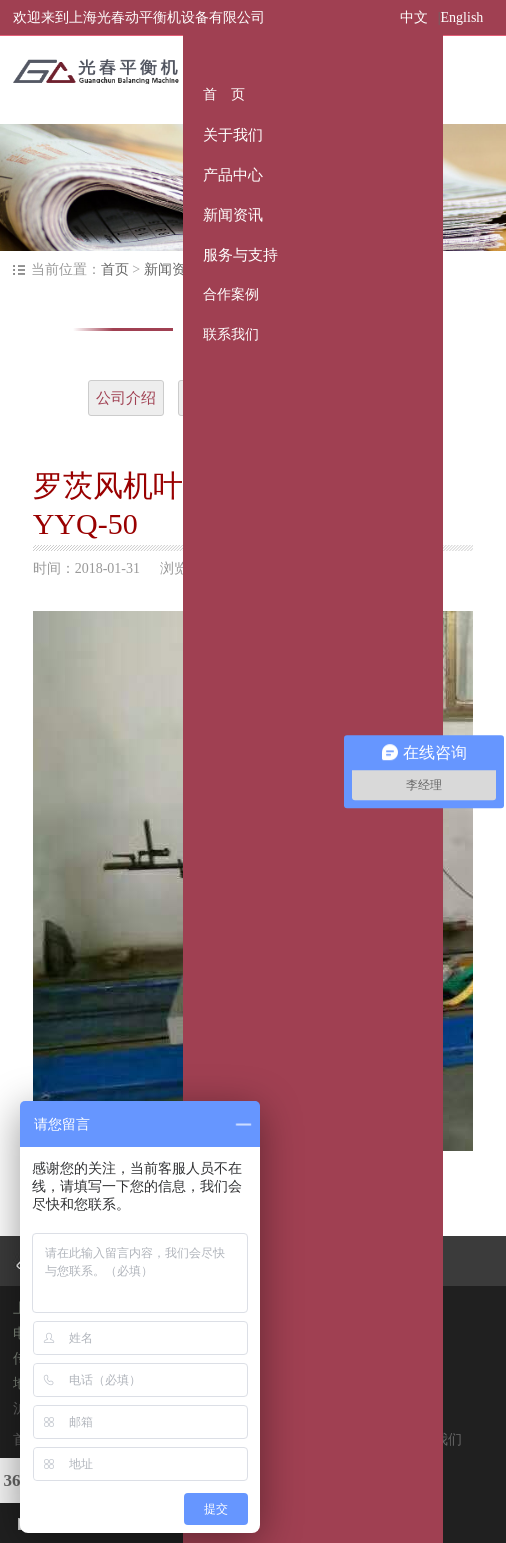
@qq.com (304, 1358)
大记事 (297, 398)
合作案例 (369, 1439)
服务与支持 (296, 1439)
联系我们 (434, 1439)
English (462, 17)
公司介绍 (126, 398)
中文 (414, 17)
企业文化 (216, 398)
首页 (115, 269)
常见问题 (380, 398)
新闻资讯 (172, 269)
